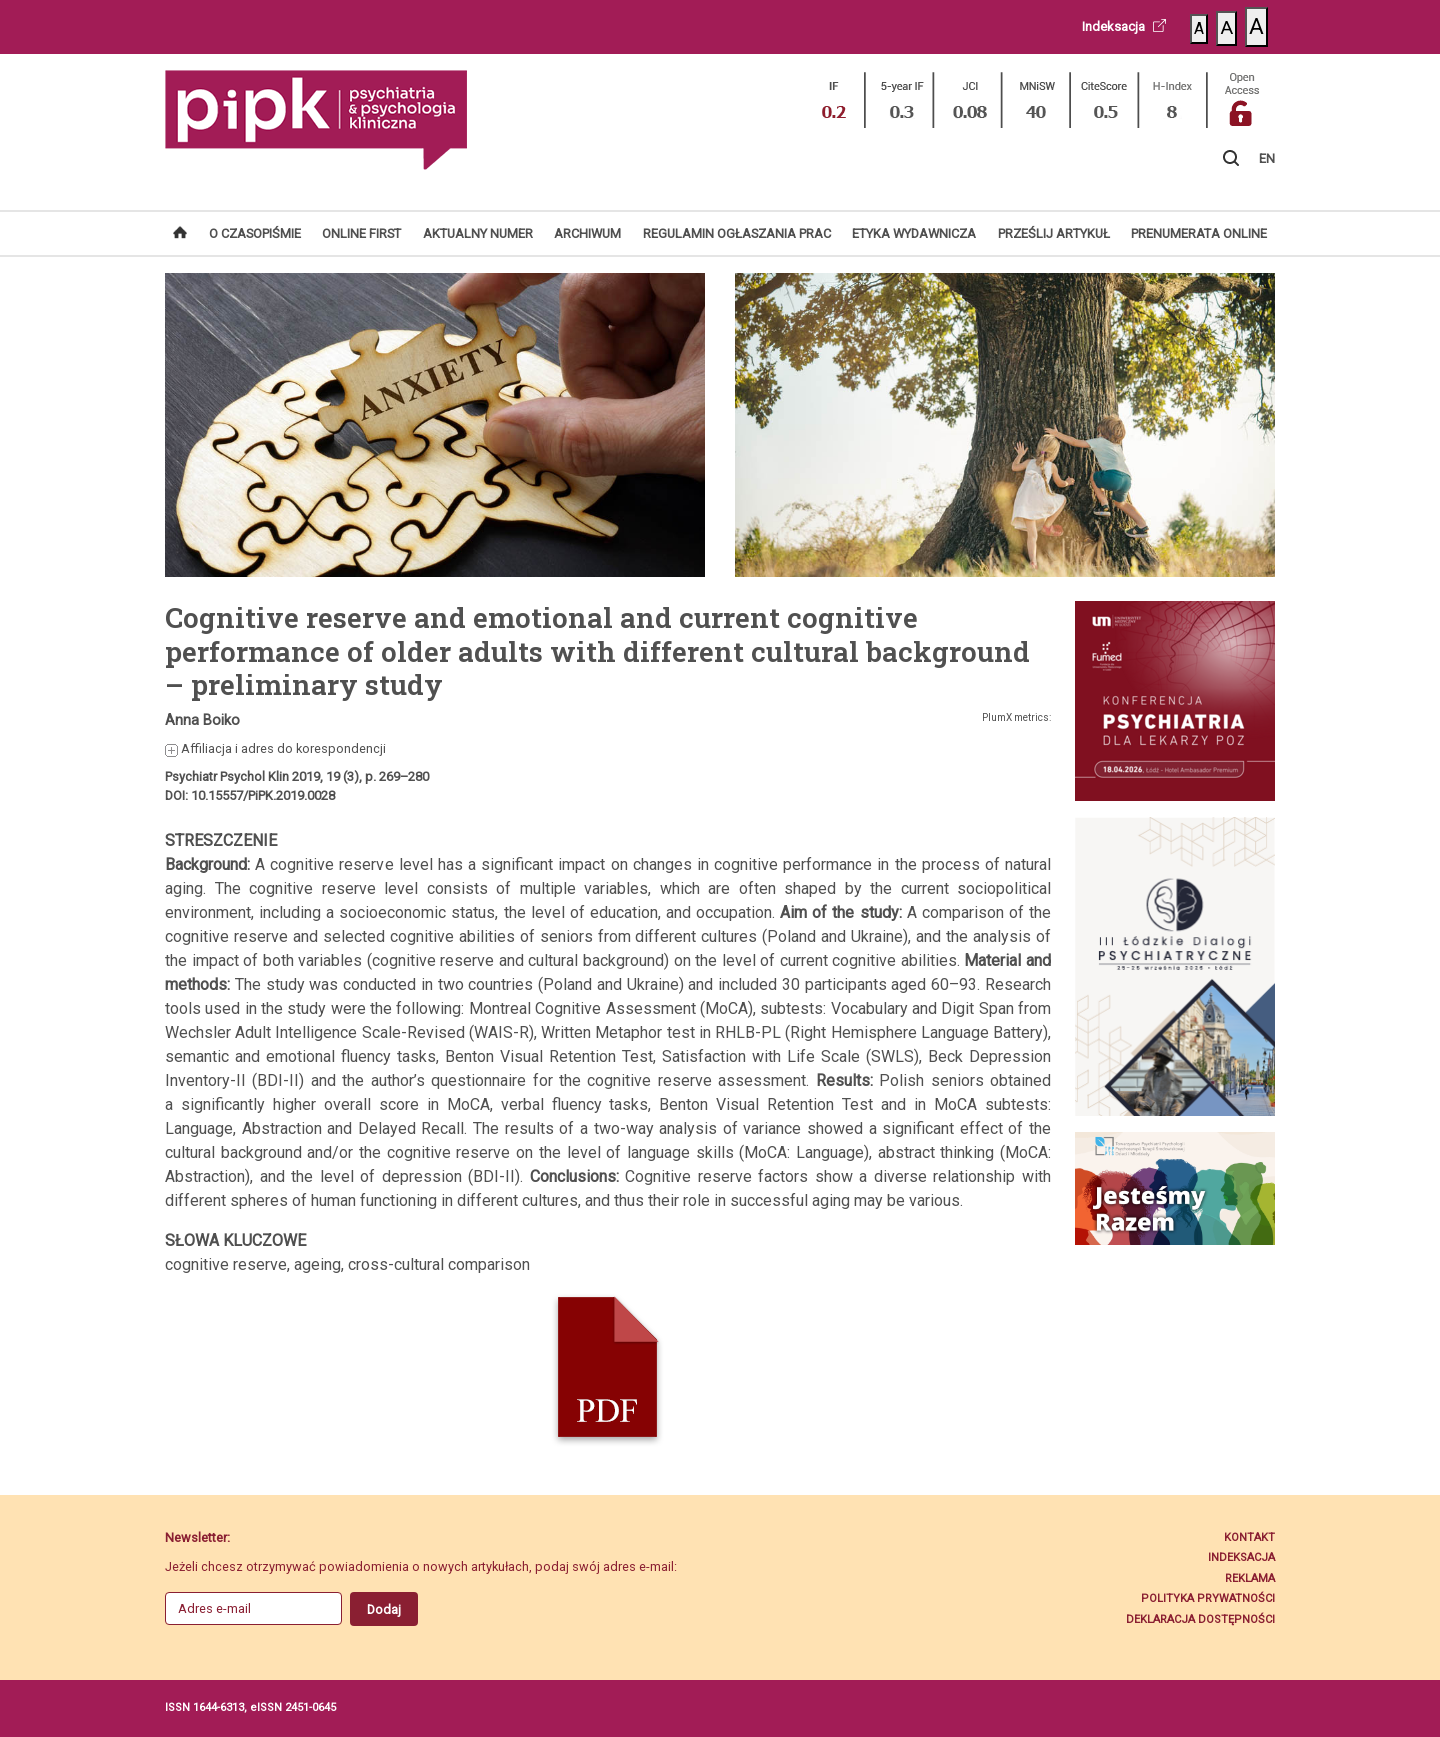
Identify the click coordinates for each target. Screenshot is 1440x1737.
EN (1267, 158)
